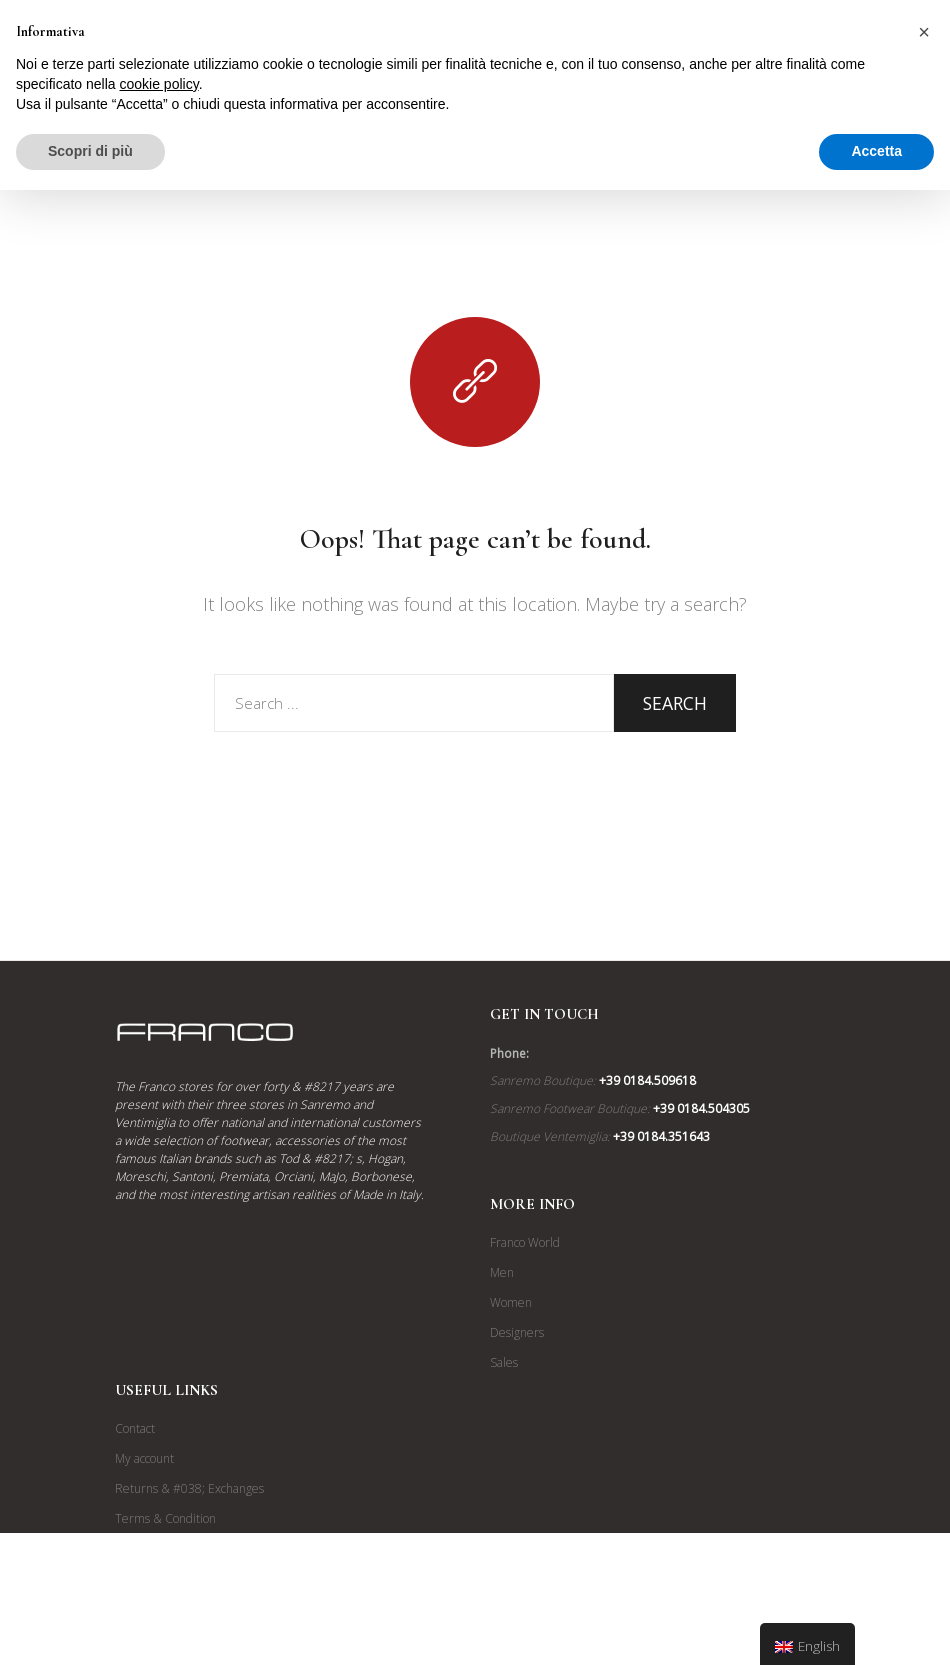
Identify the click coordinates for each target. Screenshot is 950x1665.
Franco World (525, 1242)
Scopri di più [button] (90, 151)
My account (144, 1458)
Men (502, 1272)
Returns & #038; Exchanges (189, 1488)
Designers (517, 1332)
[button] (924, 32)
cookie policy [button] (159, 84)
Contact (135, 1428)
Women (511, 1302)
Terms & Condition (165, 1518)
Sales (504, 1362)
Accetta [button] (876, 151)
